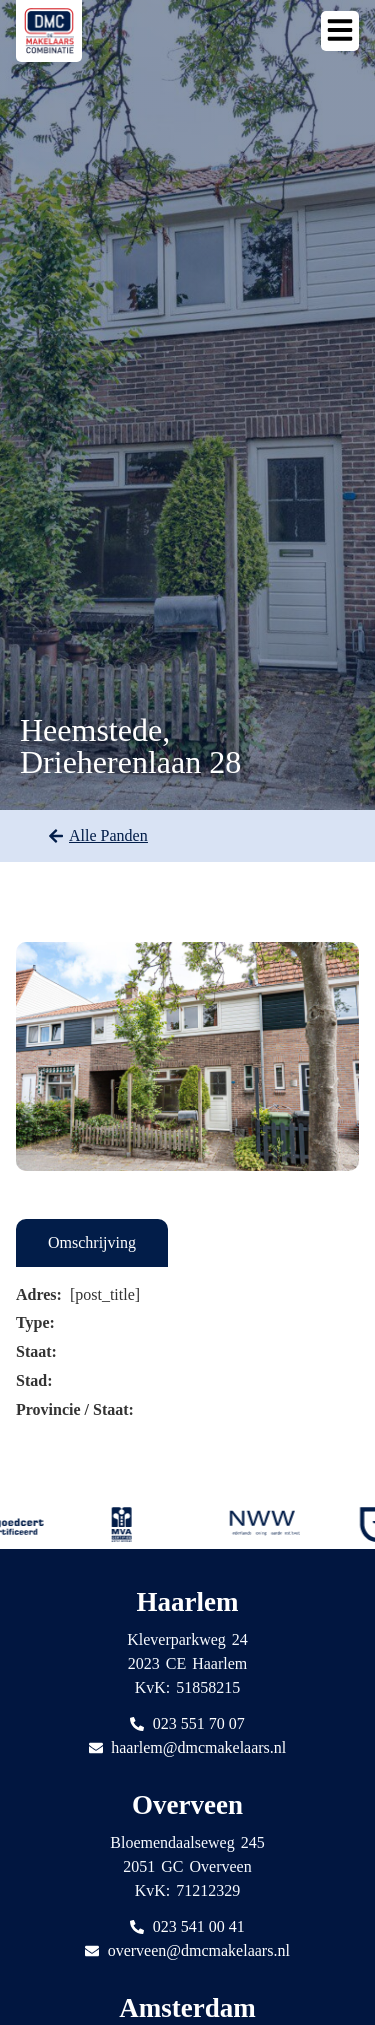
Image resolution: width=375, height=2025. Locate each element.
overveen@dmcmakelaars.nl (199, 1950)
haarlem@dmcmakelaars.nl (198, 1747)
